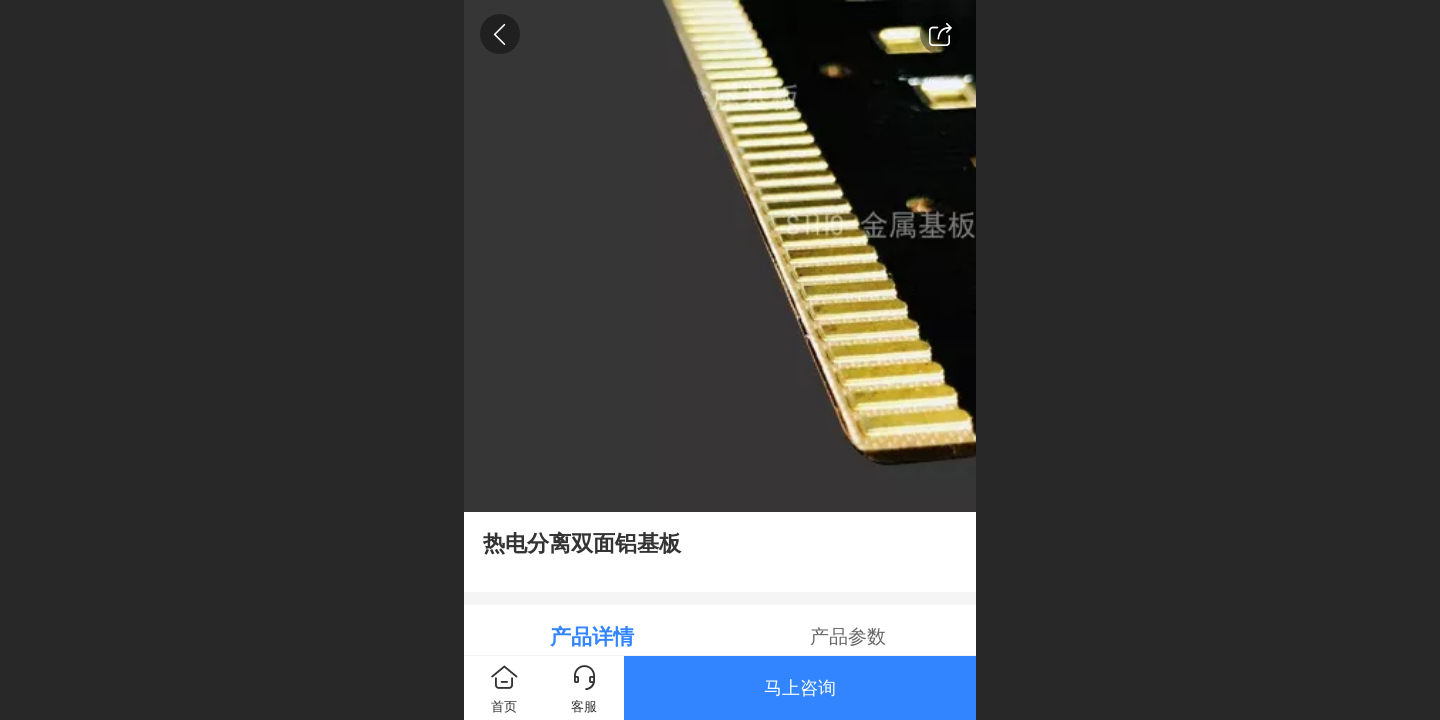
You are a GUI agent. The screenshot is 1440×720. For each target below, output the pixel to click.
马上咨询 (800, 688)
